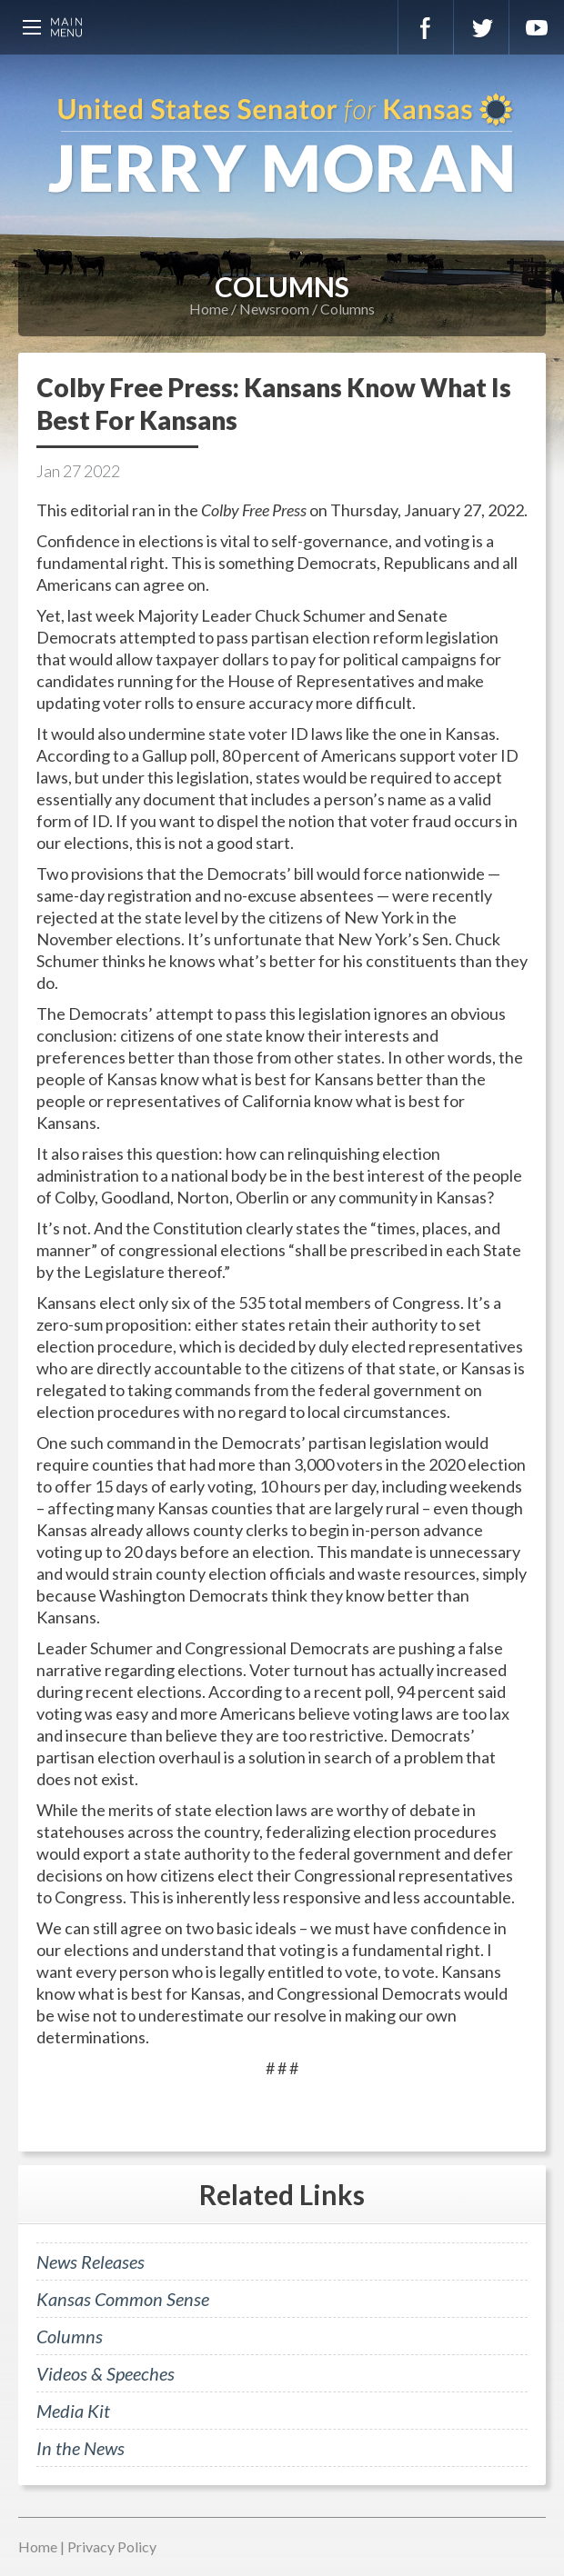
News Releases (90, 2261)
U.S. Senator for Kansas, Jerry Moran (282, 145)
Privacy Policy (111, 2546)
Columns (347, 308)
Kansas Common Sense (122, 2299)
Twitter (481, 27)
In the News (80, 2448)
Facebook (425, 27)
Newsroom (274, 308)
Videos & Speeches (105, 2373)
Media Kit (73, 2410)
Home (208, 308)
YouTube (536, 27)
